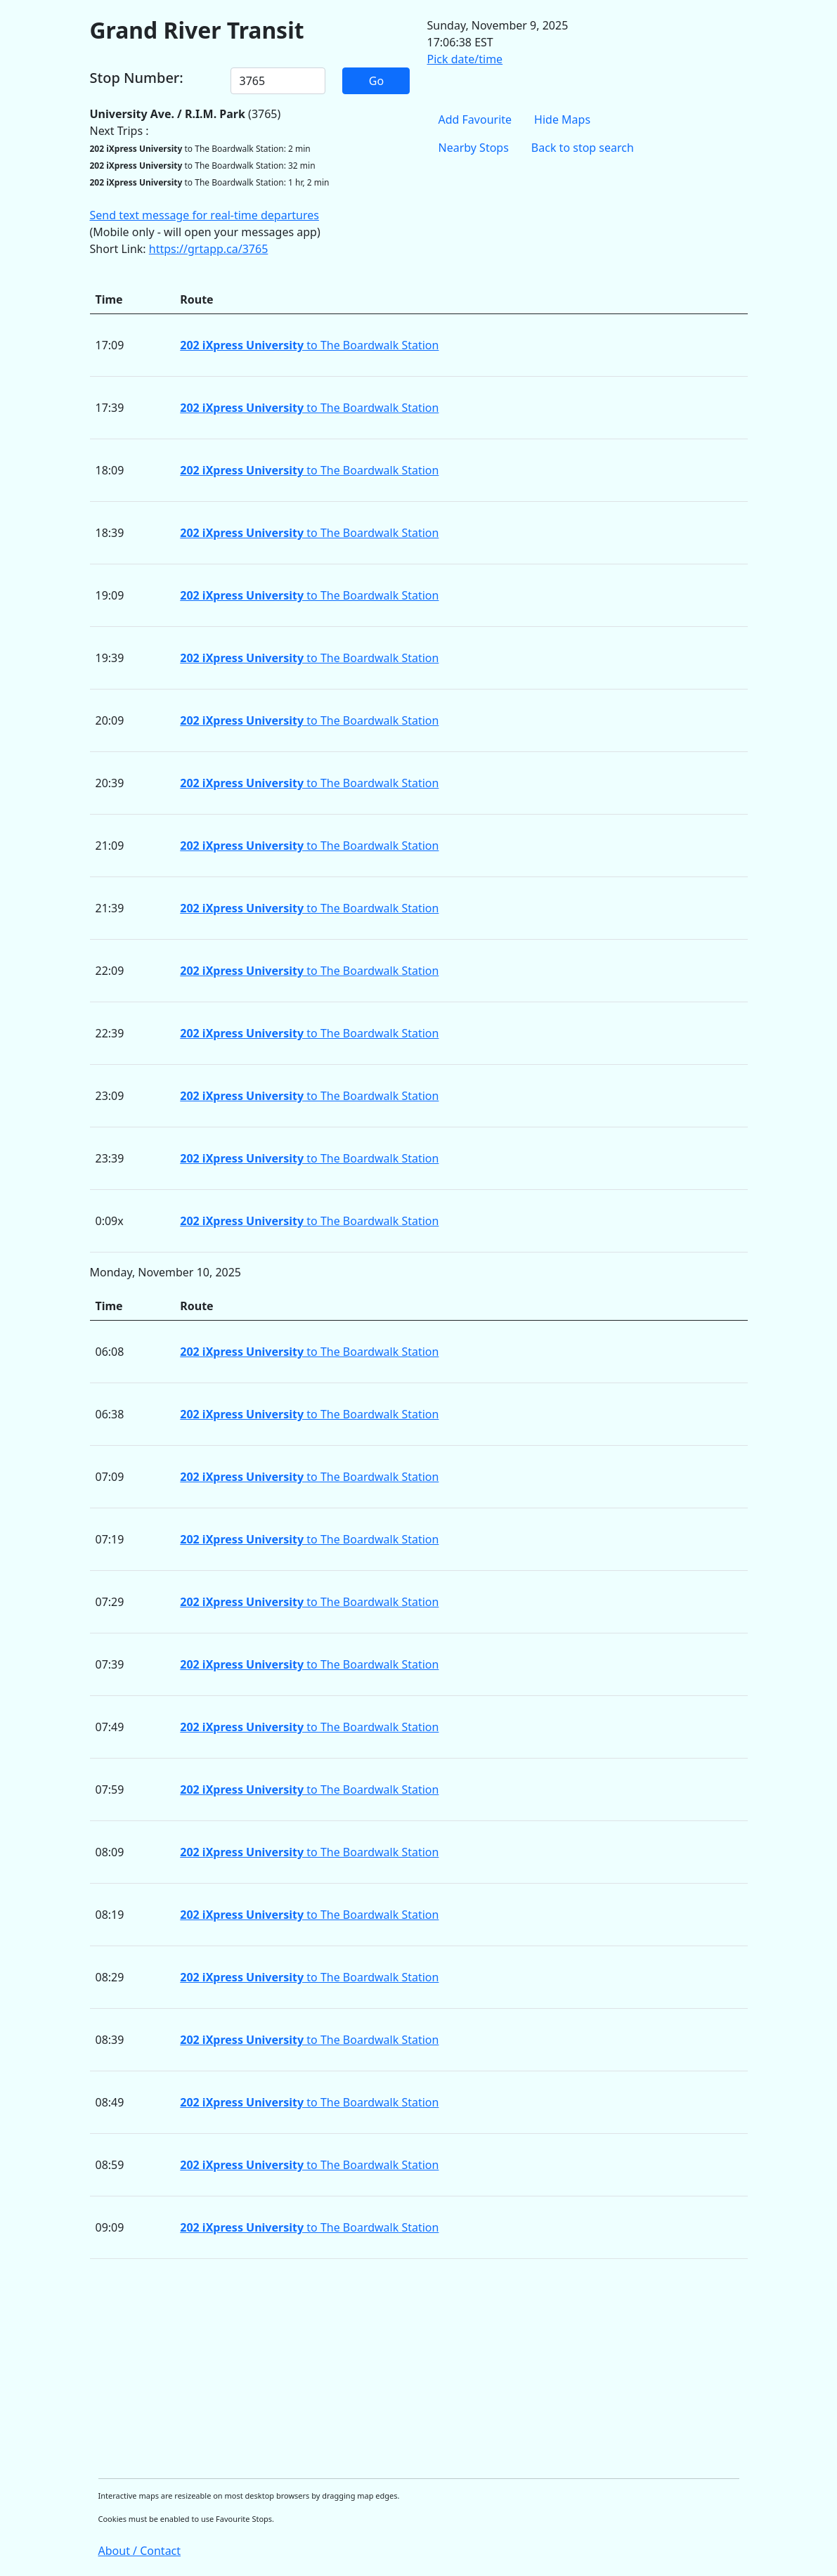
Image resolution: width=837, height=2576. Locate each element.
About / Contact (139, 2550)
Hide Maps (562, 119)
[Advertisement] (419, 2368)
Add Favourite (475, 119)
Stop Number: (136, 78)
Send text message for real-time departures (204, 215)
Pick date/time (465, 59)
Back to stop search (582, 147)
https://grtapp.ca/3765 (208, 249)
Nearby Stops (474, 147)
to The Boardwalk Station (309, 345)
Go (376, 81)
